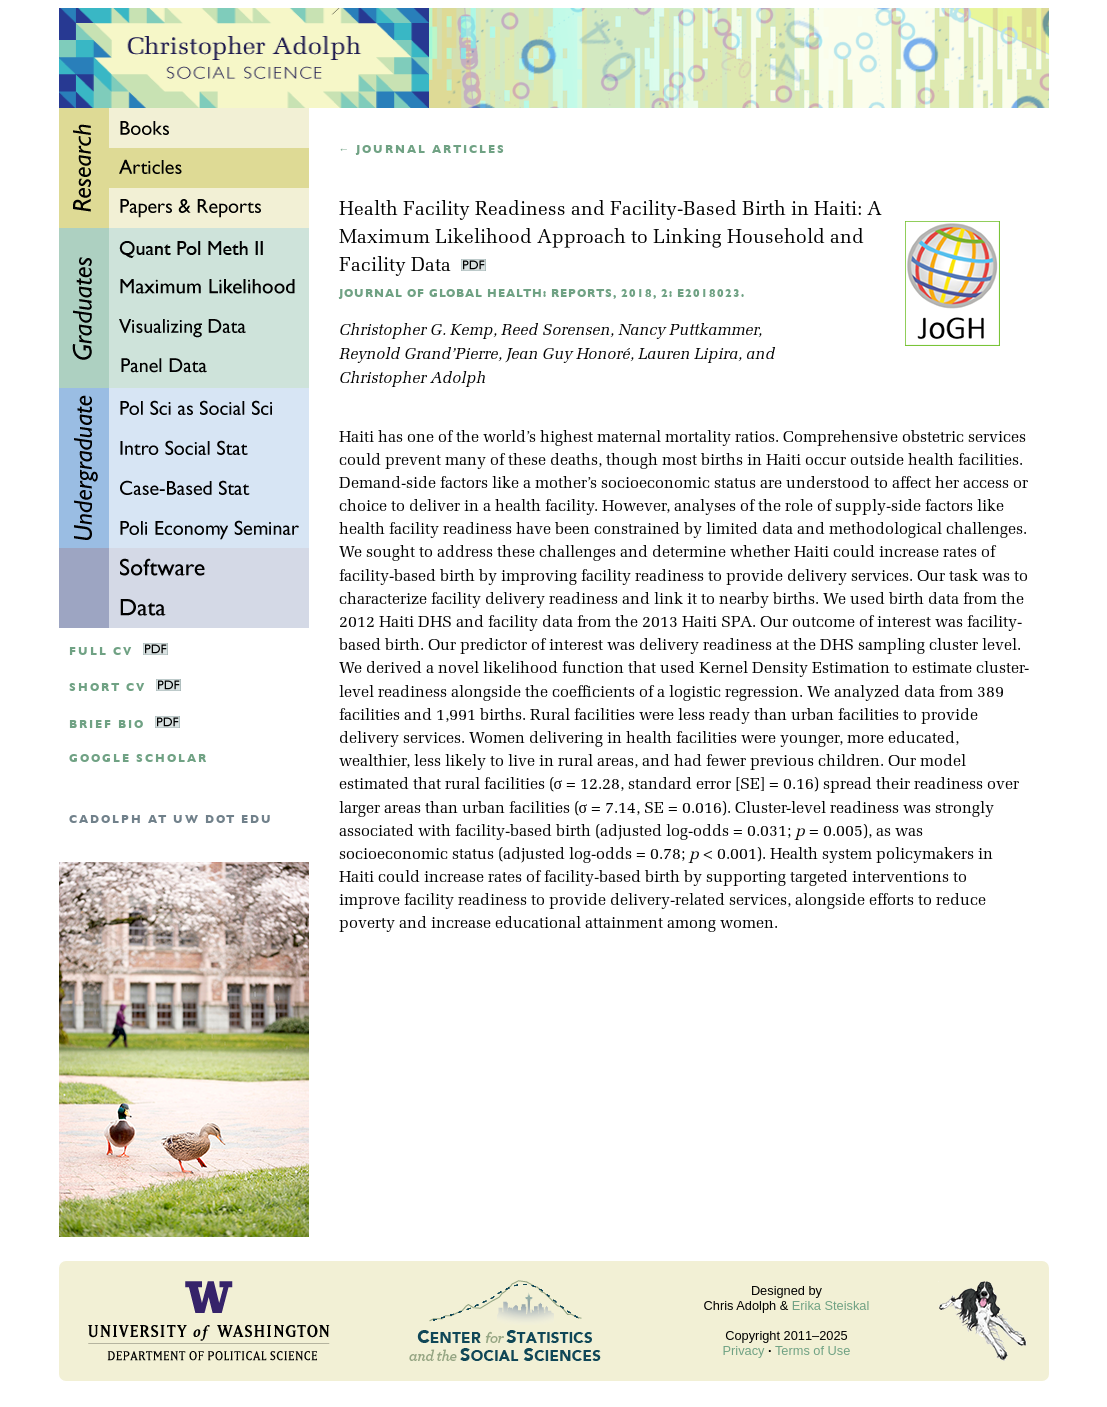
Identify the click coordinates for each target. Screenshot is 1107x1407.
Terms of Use (812, 1350)
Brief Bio (107, 724)
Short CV (107, 687)
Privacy (744, 1350)
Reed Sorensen (555, 331)
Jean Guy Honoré (568, 355)
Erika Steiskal (831, 1305)
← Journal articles (423, 149)
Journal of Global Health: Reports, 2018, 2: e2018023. (542, 293)
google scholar (138, 758)
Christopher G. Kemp (416, 331)
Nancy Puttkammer (688, 331)
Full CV (101, 651)
